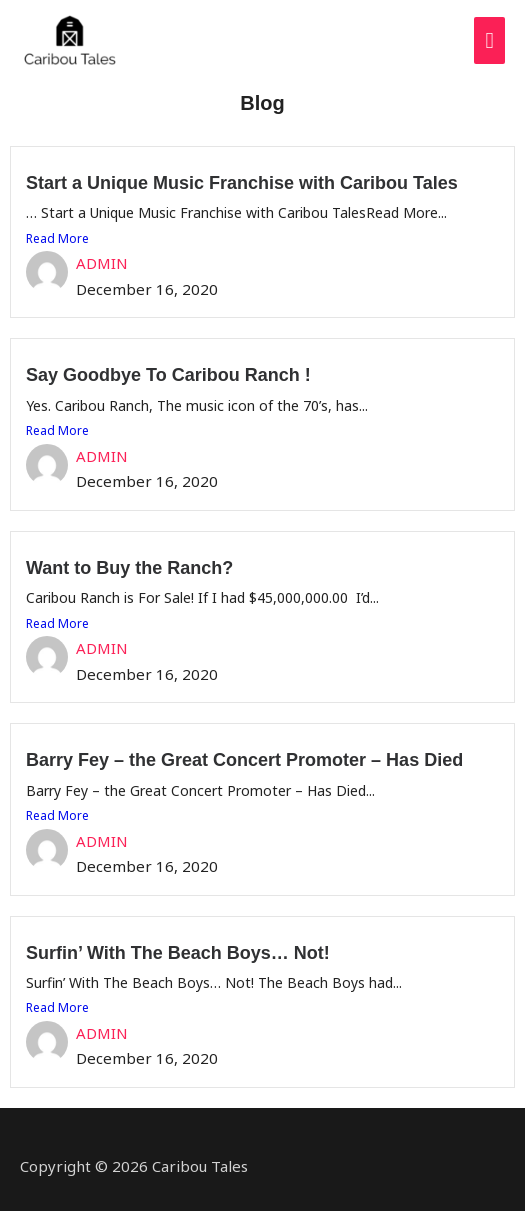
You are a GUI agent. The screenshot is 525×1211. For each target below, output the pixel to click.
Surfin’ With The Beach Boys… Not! (178, 953)
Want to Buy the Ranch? (129, 568)
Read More (57, 238)
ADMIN (102, 263)
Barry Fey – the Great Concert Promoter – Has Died (244, 760)
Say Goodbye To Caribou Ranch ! (168, 375)
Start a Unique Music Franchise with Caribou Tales (242, 183)
